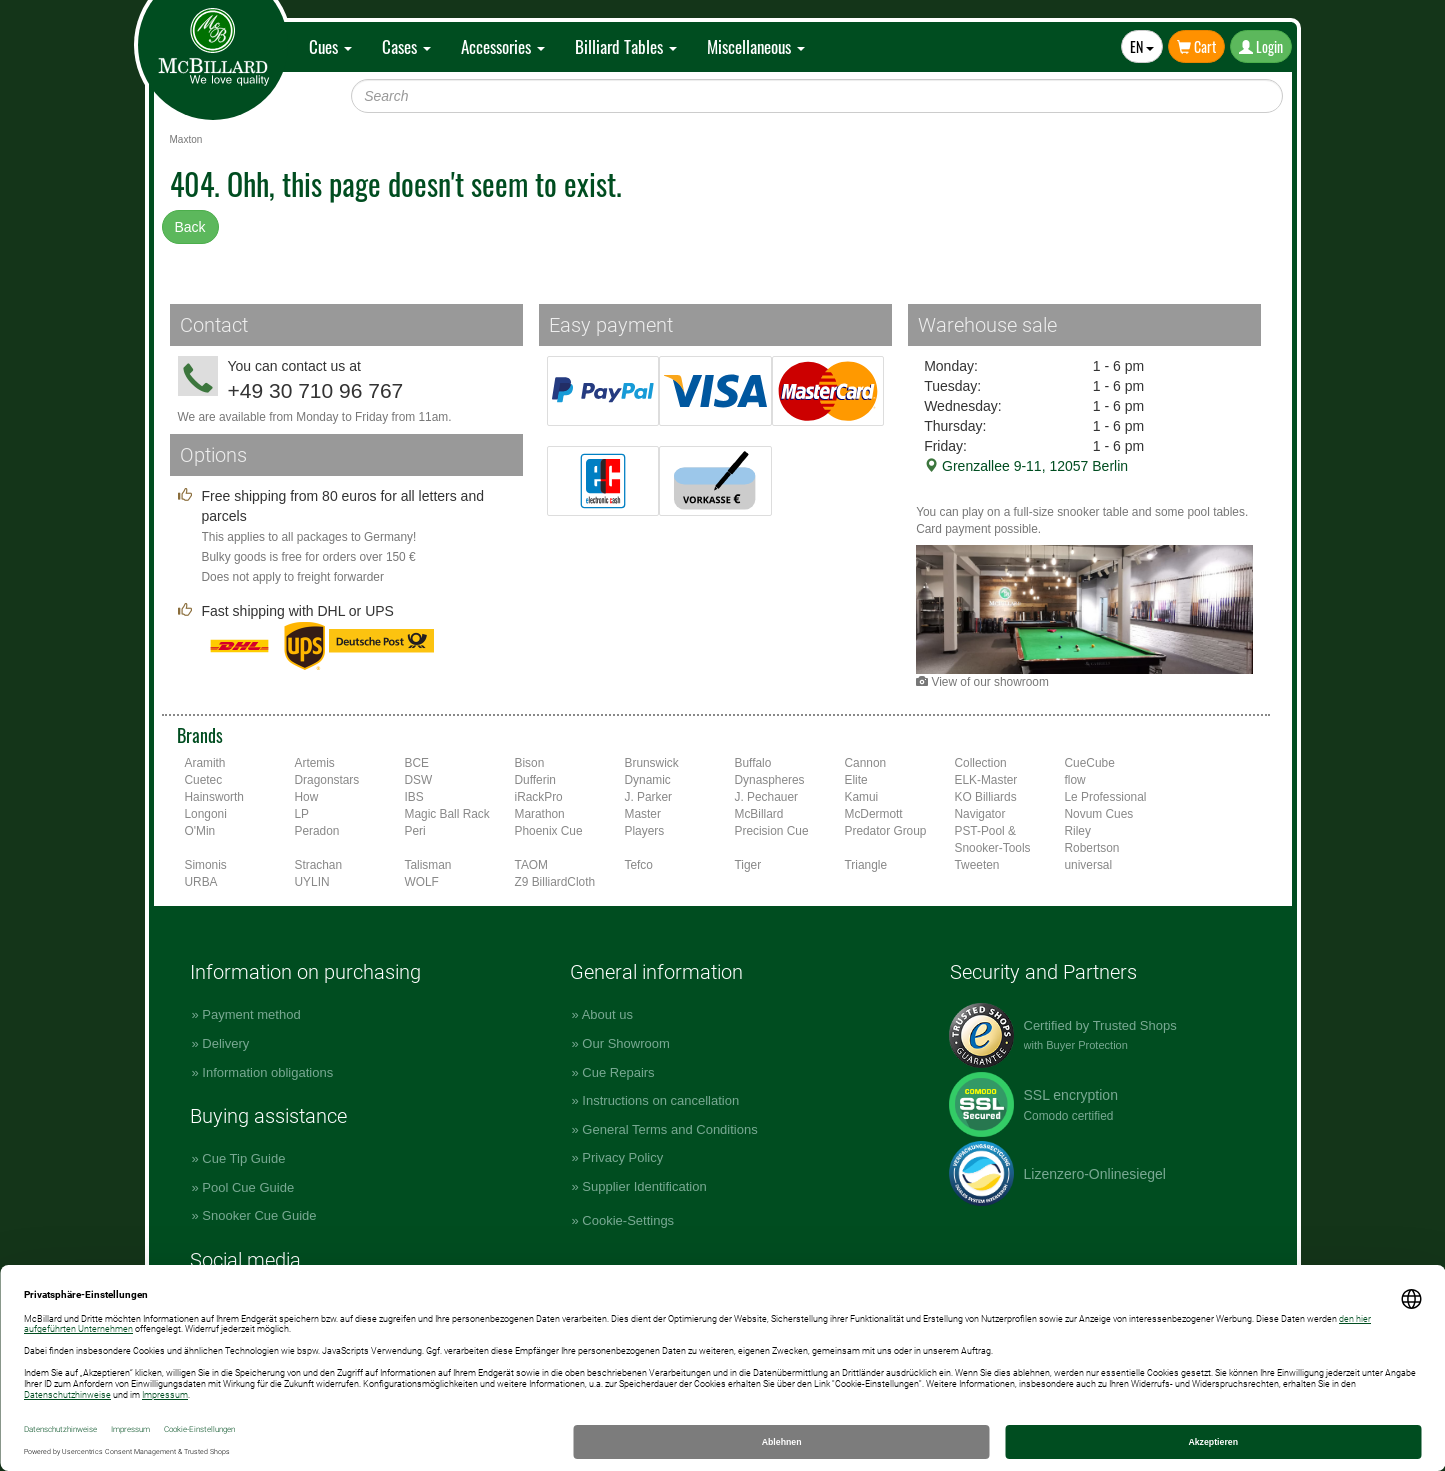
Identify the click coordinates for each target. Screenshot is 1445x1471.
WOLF (422, 882)
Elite (856, 780)
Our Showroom (625, 1043)
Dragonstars (327, 780)
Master (643, 814)
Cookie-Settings (628, 1220)
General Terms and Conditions (669, 1129)
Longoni (206, 814)
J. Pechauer (766, 797)
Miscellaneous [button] (756, 46)
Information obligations (267, 1072)
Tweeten (977, 865)
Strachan (319, 865)
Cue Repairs (618, 1072)
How (307, 797)
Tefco (639, 865)
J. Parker (649, 797)
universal (1089, 865)
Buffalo (753, 763)
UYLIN (312, 882)
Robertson (1092, 848)
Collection (981, 763)
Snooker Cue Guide (259, 1215)
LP (302, 814)
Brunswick (652, 763)
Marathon (540, 814)
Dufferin (535, 780)
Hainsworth (214, 797)
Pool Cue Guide (248, 1187)
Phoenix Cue (549, 831)
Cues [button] (330, 46)
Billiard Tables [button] (626, 46)
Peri (415, 831)
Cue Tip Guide (243, 1158)
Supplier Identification (644, 1186)
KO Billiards (986, 797)
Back (190, 227)
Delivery (225, 1043)
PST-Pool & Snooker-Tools (993, 839)
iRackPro (539, 797)
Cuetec (204, 780)
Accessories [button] (503, 46)
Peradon (317, 831)
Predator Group (886, 831)
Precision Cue (772, 831)
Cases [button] (406, 46)
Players (645, 831)
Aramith (205, 763)
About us (607, 1014)
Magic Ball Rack (447, 814)
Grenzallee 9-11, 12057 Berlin (1026, 466)
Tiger (748, 865)
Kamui (862, 797)
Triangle (866, 865)
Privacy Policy (622, 1157)
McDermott (874, 814)
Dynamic (648, 780)
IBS (414, 797)
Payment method (251, 1014)
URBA (201, 882)
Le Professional (1106, 797)
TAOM (531, 865)
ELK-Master (986, 780)
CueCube (1090, 763)
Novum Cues (1099, 814)
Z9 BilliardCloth (555, 882)
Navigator (980, 814)
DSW (419, 780)
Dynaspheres (770, 780)
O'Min (200, 831)
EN (1142, 46)
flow (1075, 780)
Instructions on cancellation (660, 1100)
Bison (530, 763)
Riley (1078, 831)
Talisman (428, 865)
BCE (417, 763)
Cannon (866, 763)
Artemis (315, 763)
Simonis (206, 865)
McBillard (759, 814)
